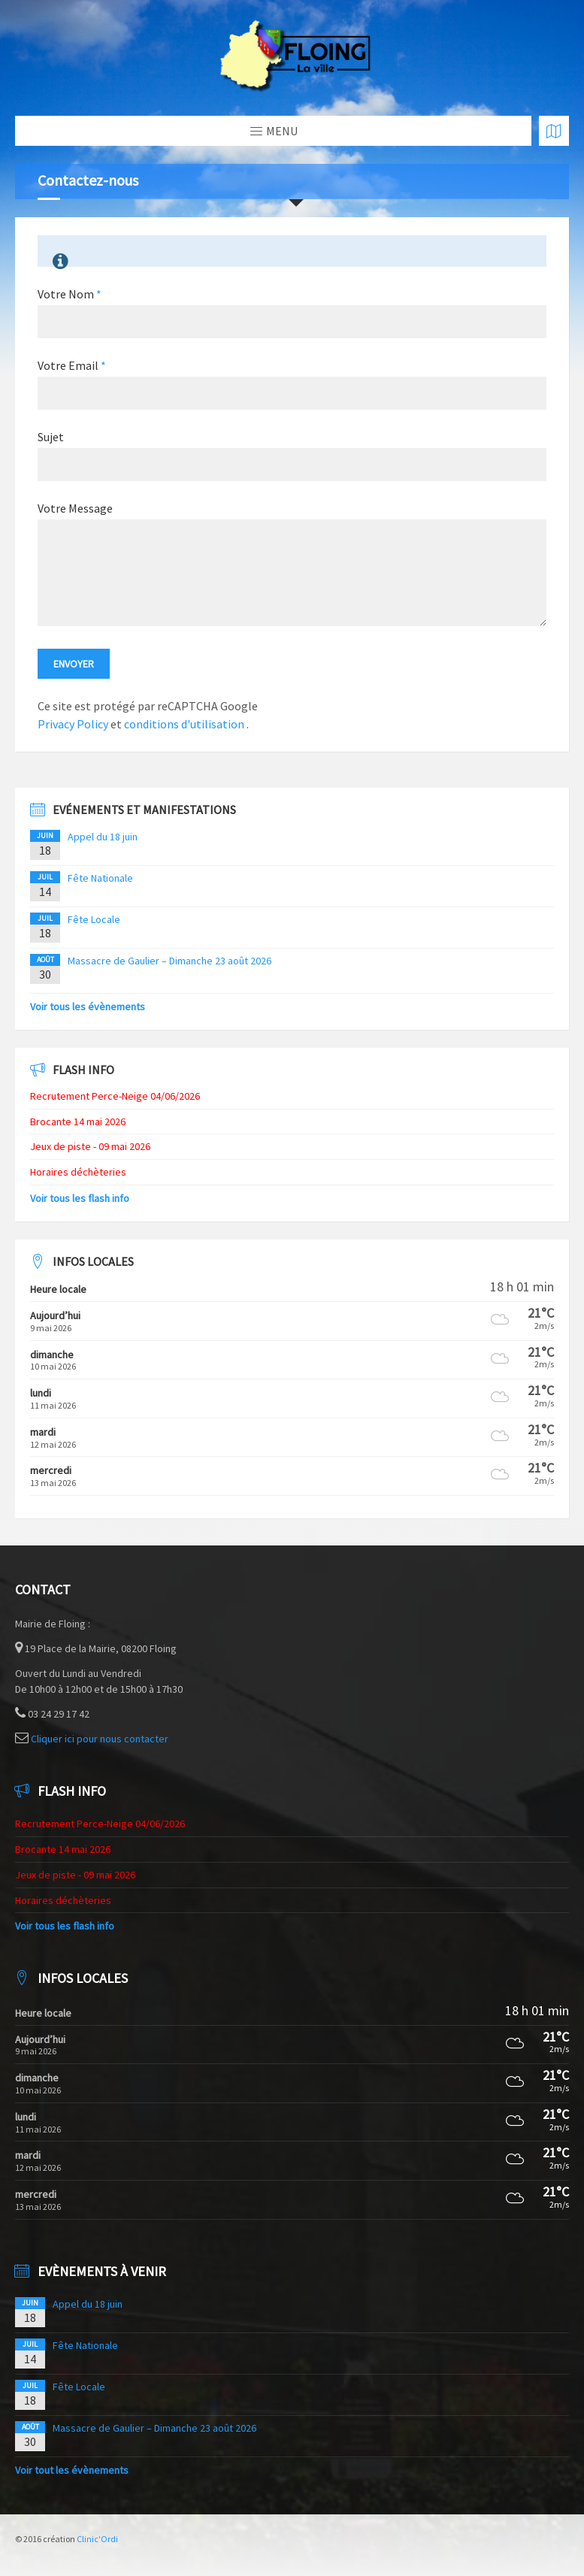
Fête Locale (94, 919)
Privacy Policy (73, 723)
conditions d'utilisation (185, 723)
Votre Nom (69, 293)
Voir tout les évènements (72, 2470)
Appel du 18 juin (103, 836)
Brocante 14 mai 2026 (78, 1121)
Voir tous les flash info (79, 1198)
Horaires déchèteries (78, 1172)
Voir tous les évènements (87, 1006)
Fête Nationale (100, 878)
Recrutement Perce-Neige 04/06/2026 (115, 1096)
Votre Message (75, 508)
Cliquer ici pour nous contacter (99, 1738)
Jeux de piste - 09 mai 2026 (90, 1146)
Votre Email (72, 365)
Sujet (51, 436)
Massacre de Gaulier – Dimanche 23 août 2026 (169, 960)
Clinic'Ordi (97, 2538)
